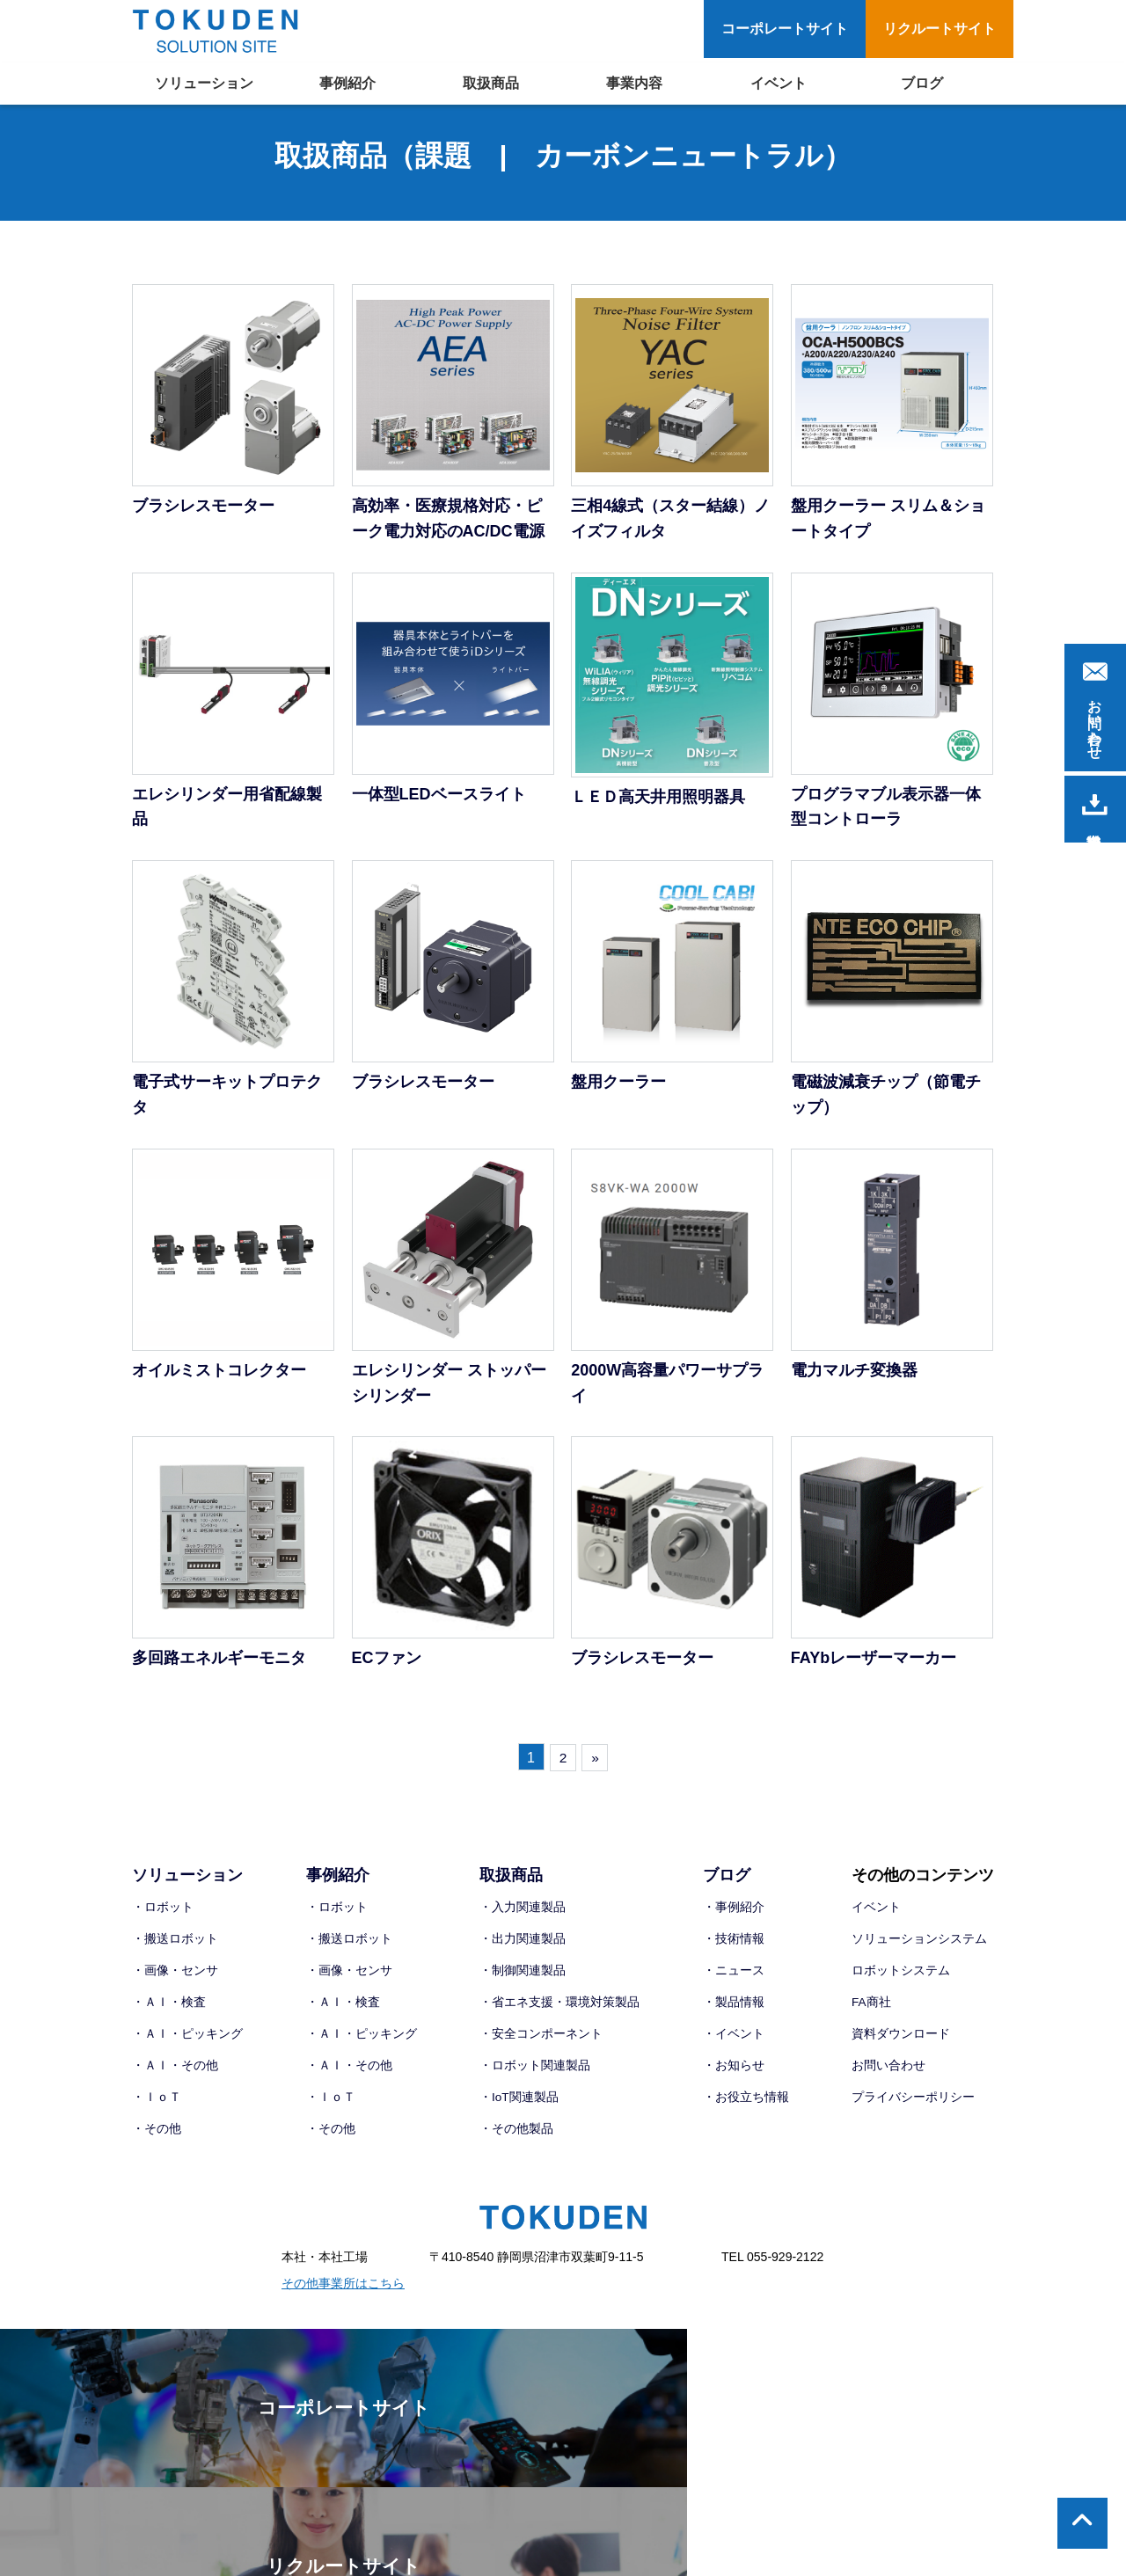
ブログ (922, 83)
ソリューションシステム (919, 1951)
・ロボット (163, 1919)
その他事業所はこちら (343, 2293)
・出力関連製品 (522, 1951)
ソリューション (204, 83)
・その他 (156, 2138)
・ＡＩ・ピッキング (187, 2045)
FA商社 (871, 2013)
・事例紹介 (733, 1919)
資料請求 (1095, 804)
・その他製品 (516, 2138)
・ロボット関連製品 (534, 2076)
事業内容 (634, 83)
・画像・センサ (175, 1981)
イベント (778, 83)
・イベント (733, 2045)
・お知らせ (733, 2076)
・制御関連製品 (522, 1981)
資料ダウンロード (901, 2045)
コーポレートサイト (784, 28)
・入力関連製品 (522, 1919)
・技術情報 (733, 1951)
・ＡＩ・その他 (175, 2076)
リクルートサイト (939, 28)
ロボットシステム (901, 1981)
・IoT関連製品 (519, 2107)
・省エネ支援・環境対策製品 (559, 2013)
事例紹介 (347, 83)
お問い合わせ (888, 2076)
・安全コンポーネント (541, 2045)
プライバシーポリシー (913, 2107)
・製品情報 (733, 2013)
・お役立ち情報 (746, 2107)
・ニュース (733, 1981)
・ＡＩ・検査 (169, 2013)
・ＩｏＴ (156, 2107)
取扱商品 (491, 83)
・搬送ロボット (175, 1951)
